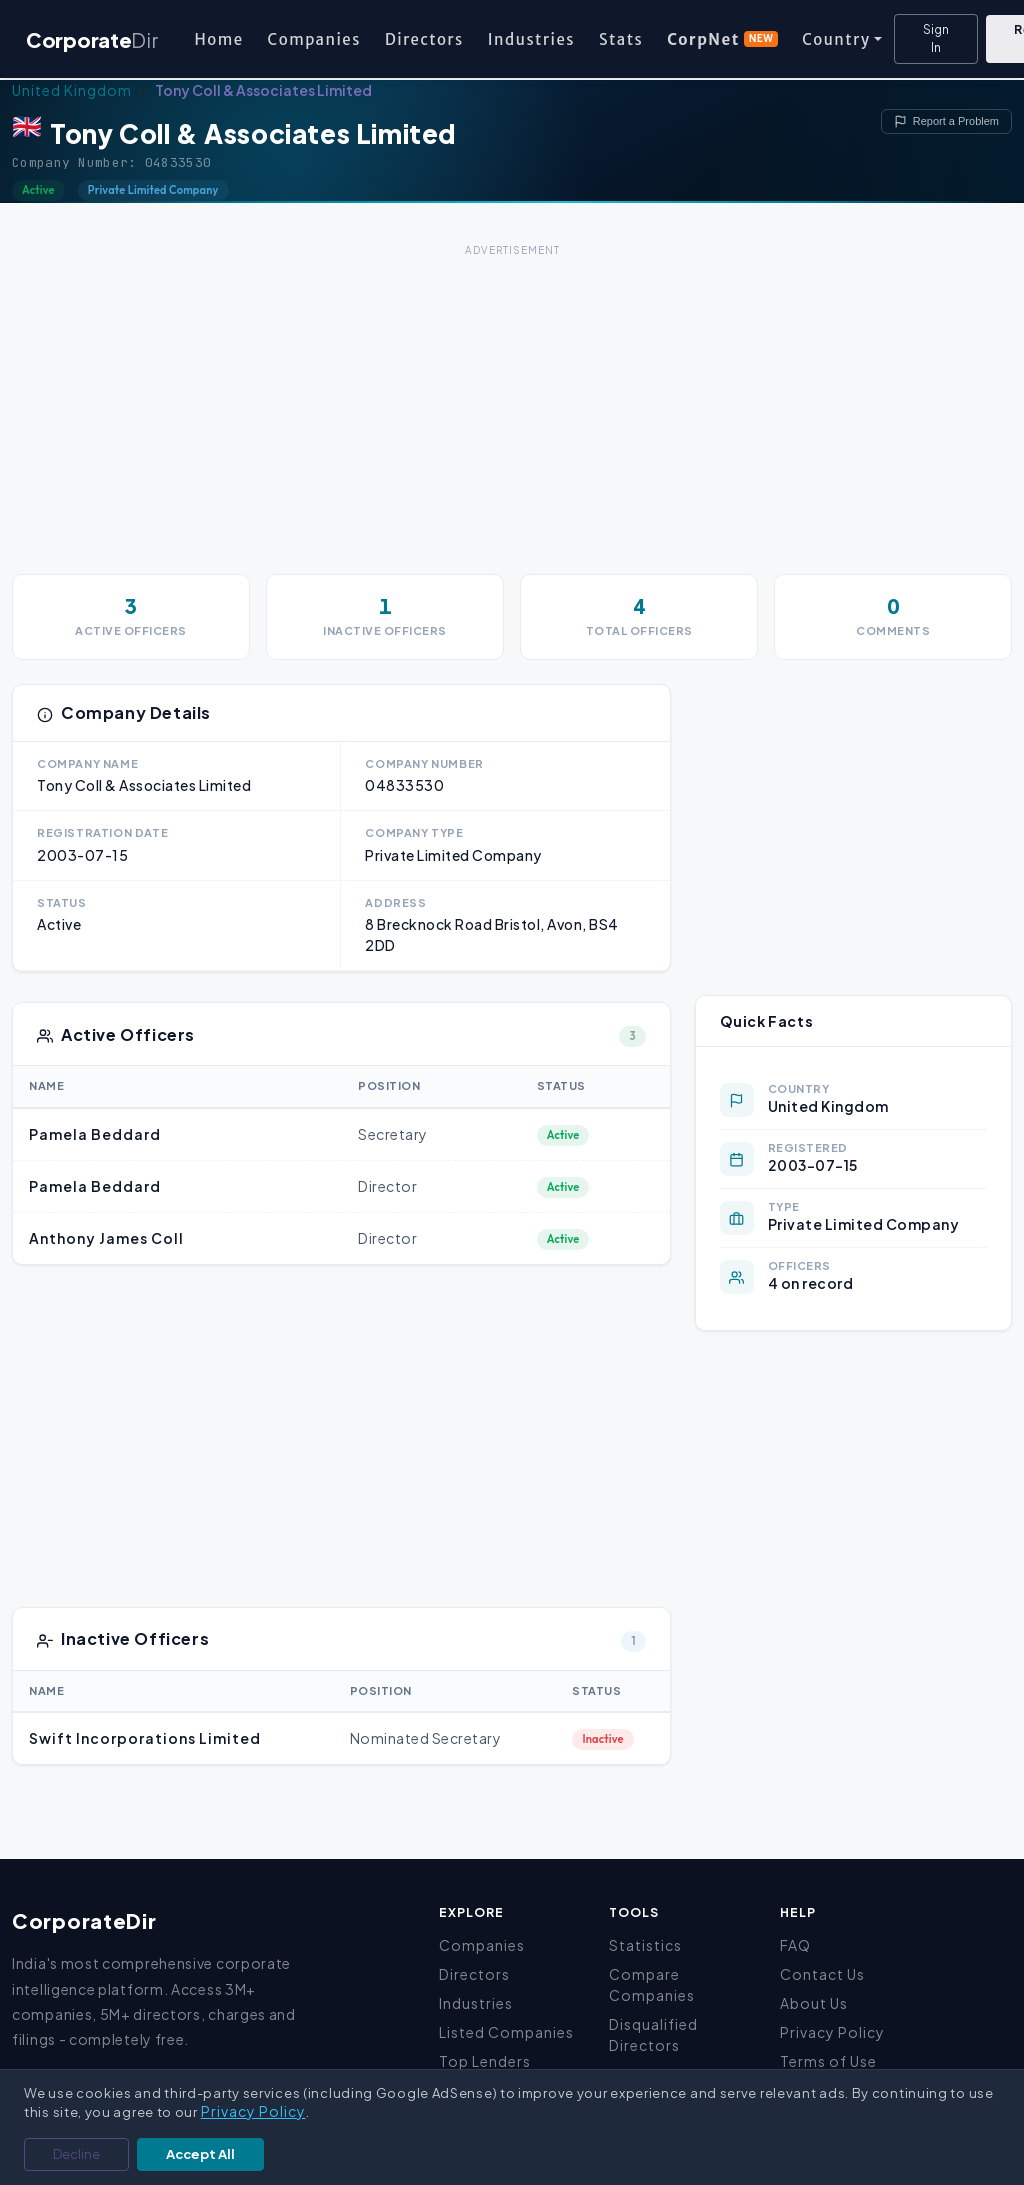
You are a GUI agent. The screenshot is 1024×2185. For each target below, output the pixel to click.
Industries (531, 39)
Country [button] (836, 39)
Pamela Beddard (95, 1134)
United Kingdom (72, 90)
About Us (814, 2003)
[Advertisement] (512, 402)
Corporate (92, 39)
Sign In (936, 38)
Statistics (645, 1945)
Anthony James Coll (106, 1238)
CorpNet (722, 39)
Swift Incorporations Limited (145, 1738)
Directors (424, 39)
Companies (314, 39)
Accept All (200, 2154)
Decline (76, 2154)
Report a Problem (946, 121)
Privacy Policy (832, 2032)
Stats (621, 39)
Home (218, 39)
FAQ (795, 1945)
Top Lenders (485, 2061)
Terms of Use (828, 2061)
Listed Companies (506, 2032)
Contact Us (822, 1974)
